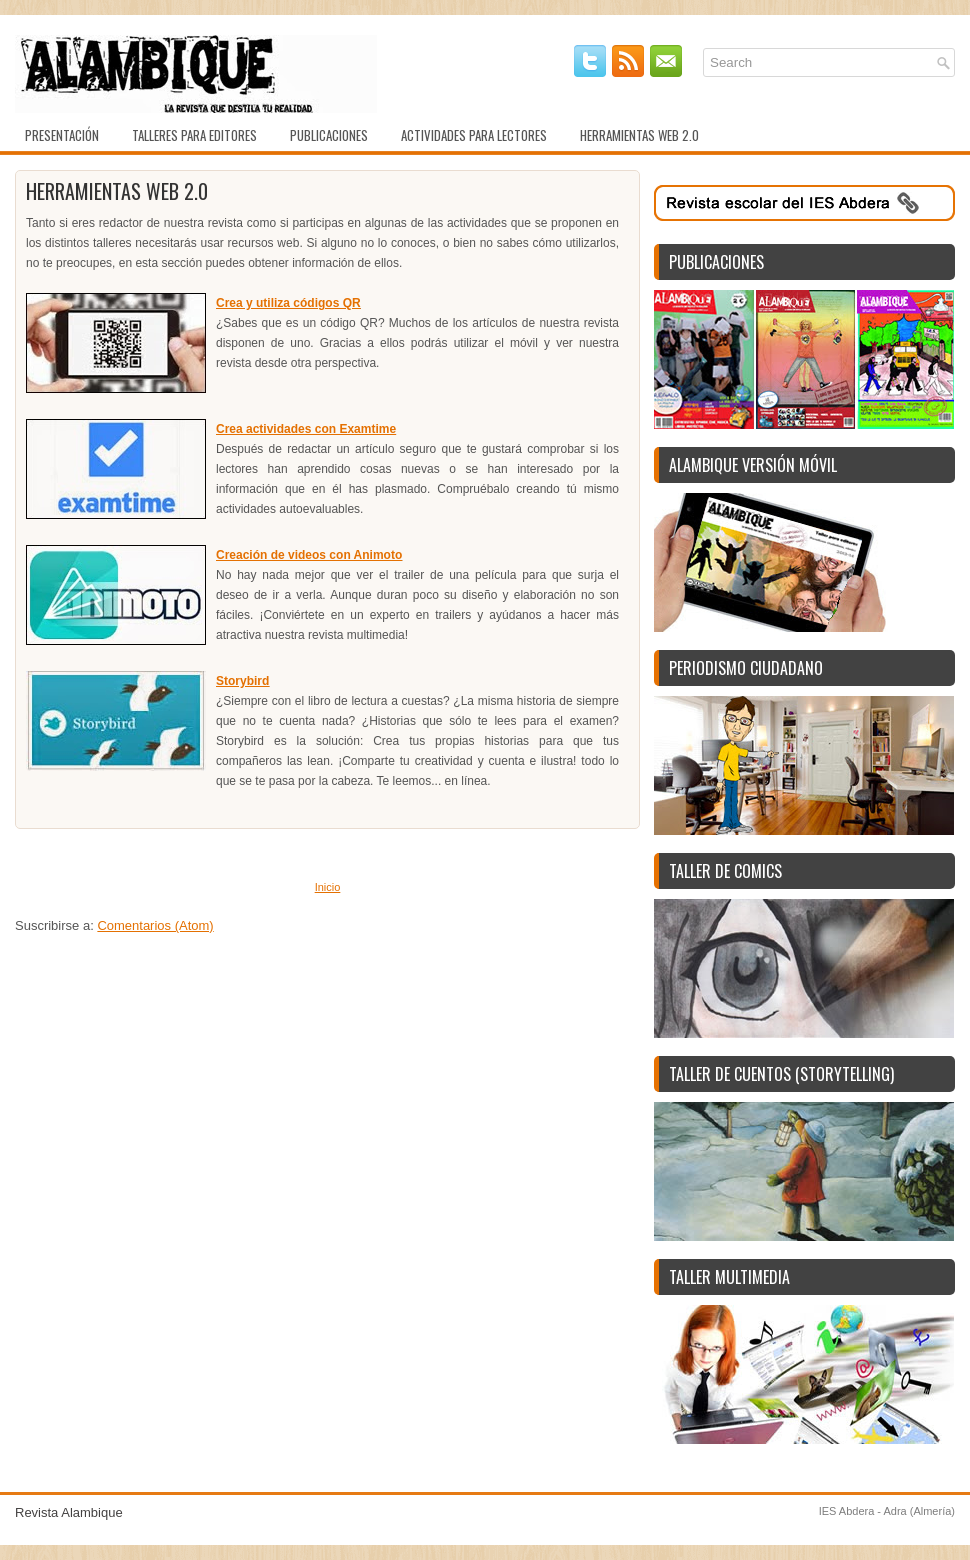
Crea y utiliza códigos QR (288, 303)
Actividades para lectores (474, 135)
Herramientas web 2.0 (639, 135)
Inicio (328, 887)
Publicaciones (329, 135)
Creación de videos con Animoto (309, 555)
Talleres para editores (194, 135)
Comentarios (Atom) (155, 925)
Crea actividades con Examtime (306, 429)
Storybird (242, 681)
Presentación (62, 135)
